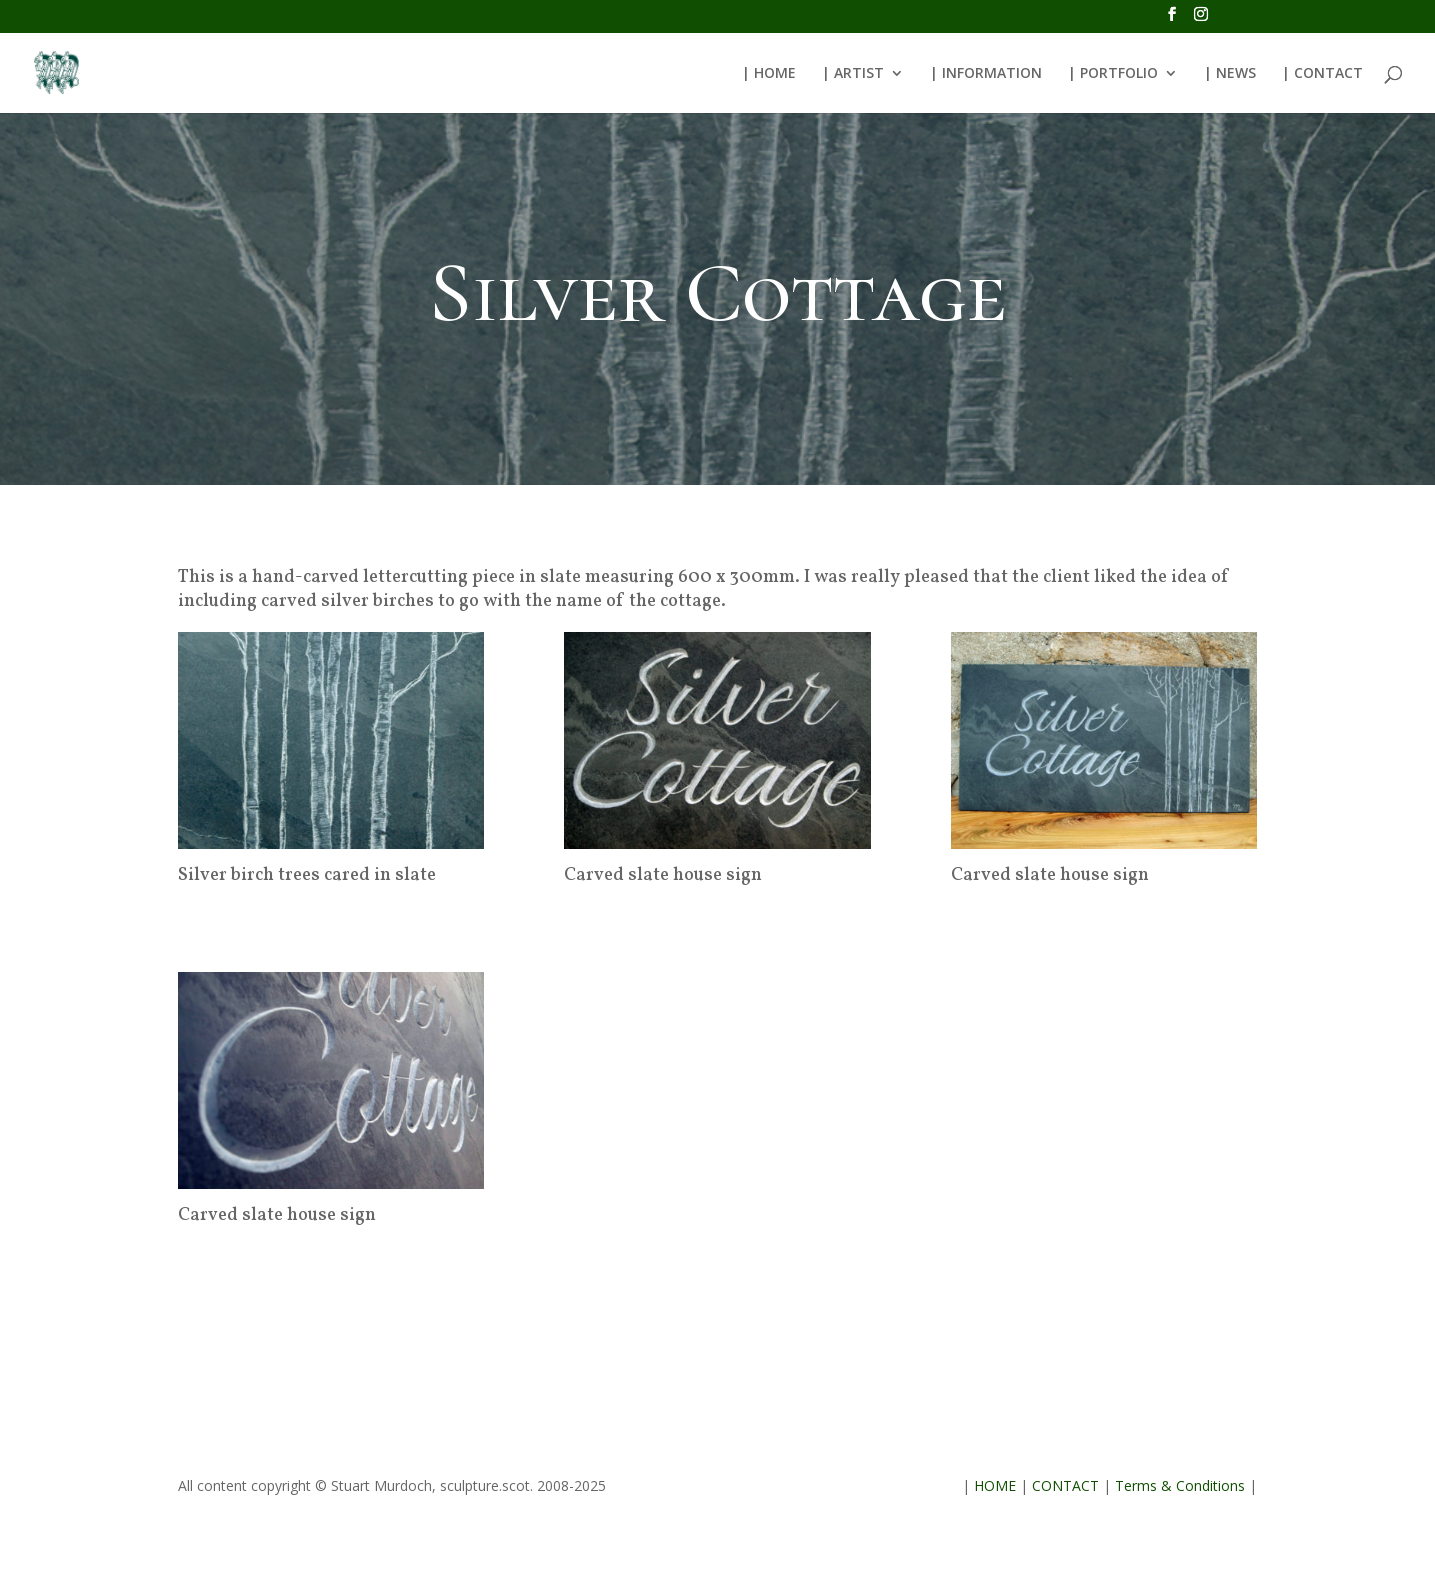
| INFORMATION (986, 74)
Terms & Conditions (1180, 1485)
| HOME (769, 74)
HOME (995, 1485)
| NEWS (1230, 74)
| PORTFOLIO (1113, 74)
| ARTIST (853, 74)
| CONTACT (1322, 74)
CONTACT (1065, 1485)
